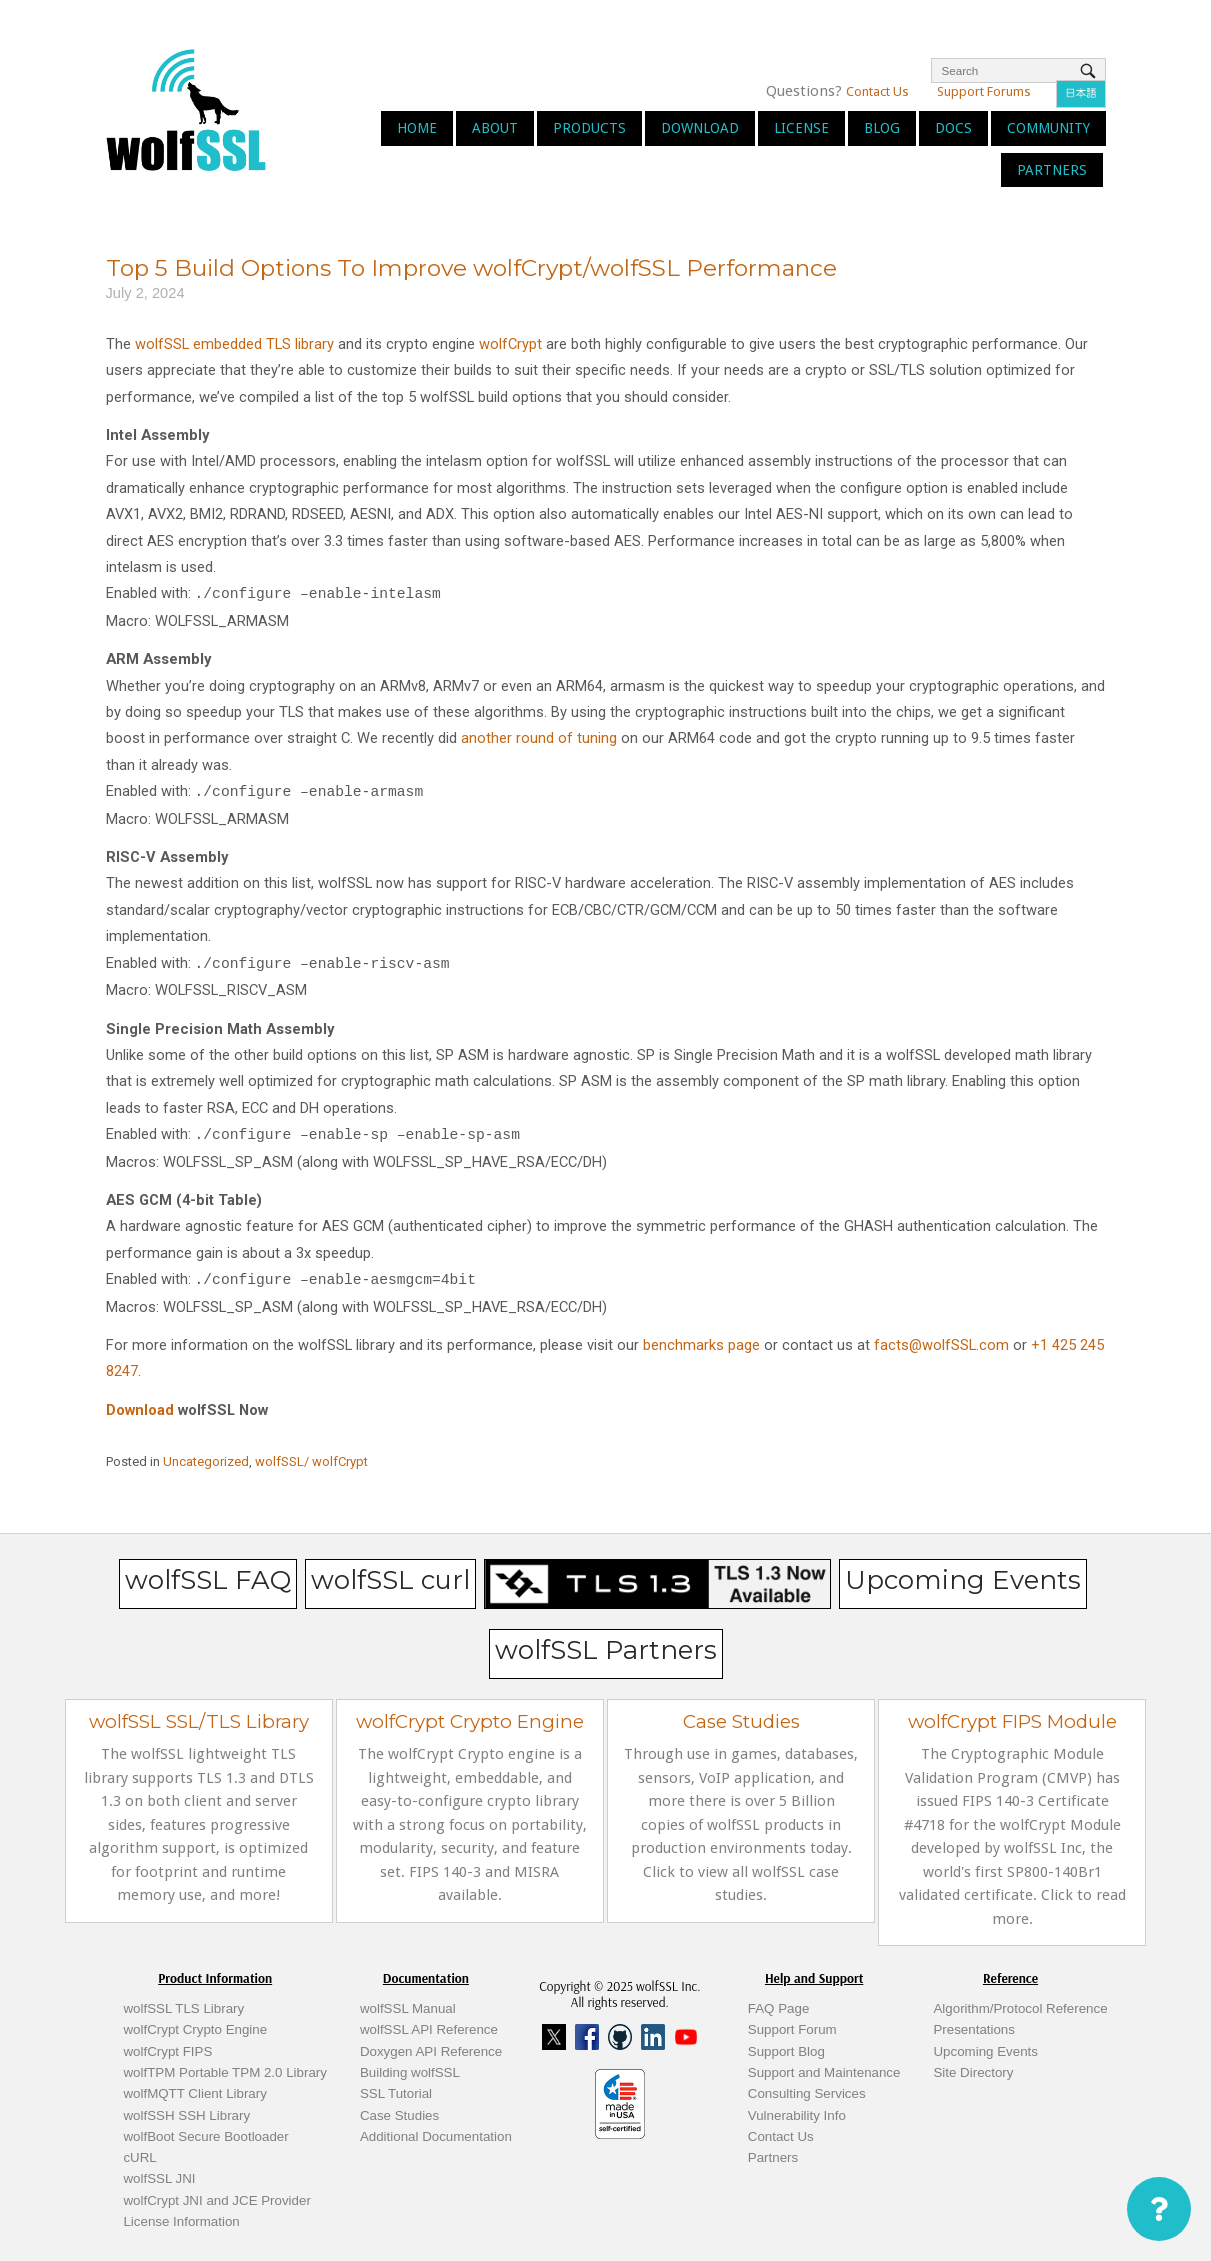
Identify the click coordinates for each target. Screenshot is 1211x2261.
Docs (953, 128)
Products (589, 128)
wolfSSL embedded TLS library (234, 344)
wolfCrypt (510, 344)
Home (417, 128)
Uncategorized (206, 1461)
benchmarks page (701, 1345)
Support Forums (984, 91)
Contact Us (877, 91)
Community (1048, 128)
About (495, 128)
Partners (1052, 170)
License (801, 128)
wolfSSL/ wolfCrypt (311, 1461)
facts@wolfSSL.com (941, 1345)
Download (700, 128)
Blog (882, 128)
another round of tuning (539, 738)
